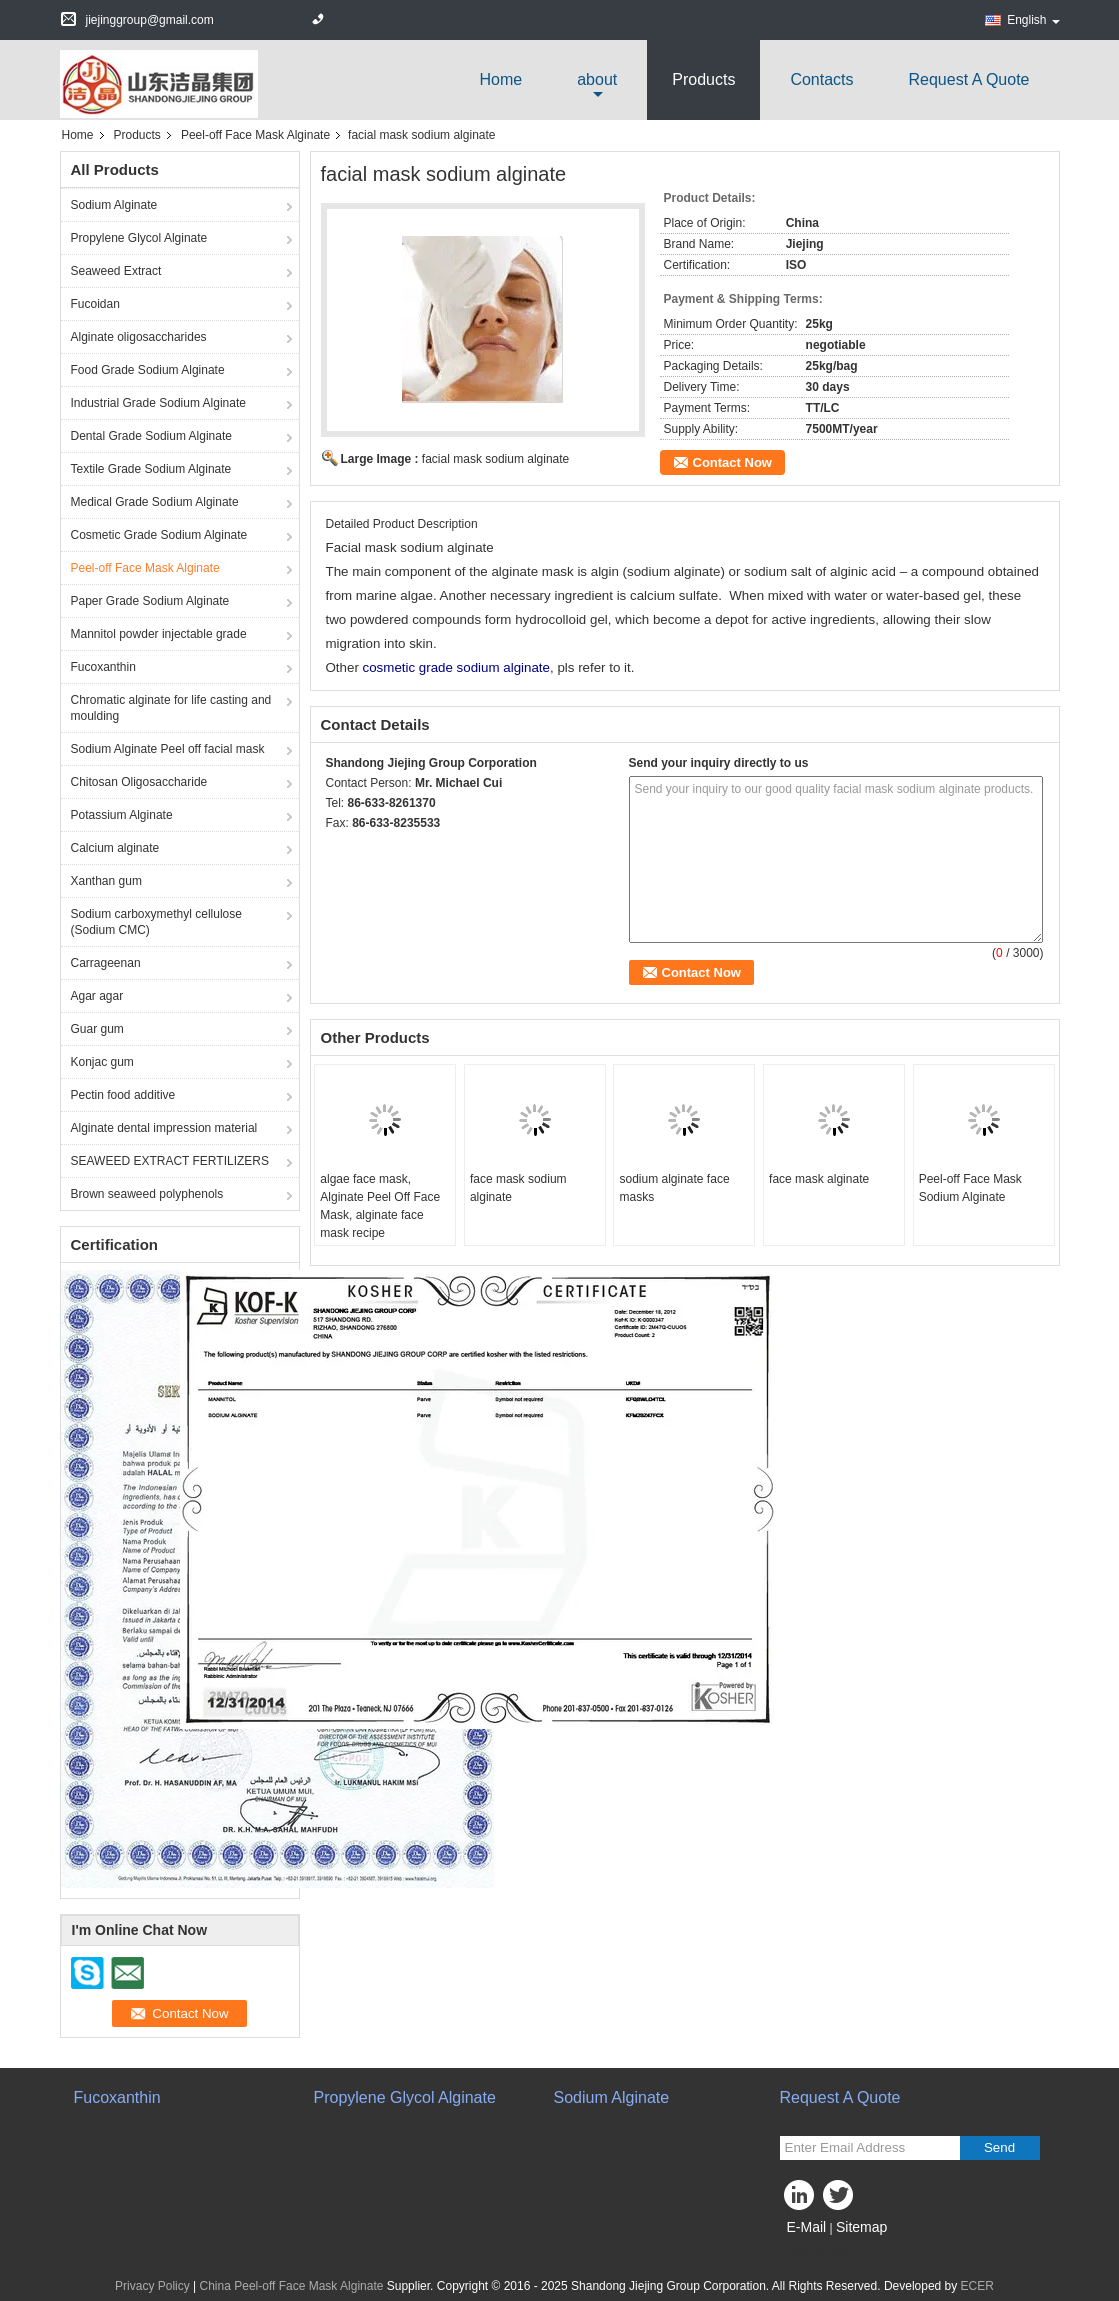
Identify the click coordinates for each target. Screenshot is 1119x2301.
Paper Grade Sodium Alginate (150, 601)
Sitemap (861, 2227)
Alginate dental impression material (164, 1128)
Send (999, 2147)
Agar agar (97, 996)
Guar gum (97, 1029)
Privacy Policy (152, 2286)
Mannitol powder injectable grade (159, 634)
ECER (977, 2286)
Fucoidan (95, 304)
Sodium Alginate (114, 205)
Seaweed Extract (116, 271)
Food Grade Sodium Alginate (148, 370)
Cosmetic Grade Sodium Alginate (159, 535)
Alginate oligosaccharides (139, 337)
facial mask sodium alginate (495, 459)
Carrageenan (106, 963)
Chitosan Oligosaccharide (139, 782)
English (1033, 20)
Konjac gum (102, 1062)
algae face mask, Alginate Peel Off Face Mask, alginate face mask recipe (380, 1206)
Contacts (821, 79)
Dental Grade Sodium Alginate (151, 436)
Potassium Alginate (122, 815)
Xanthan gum (106, 881)
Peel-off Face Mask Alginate (255, 135)
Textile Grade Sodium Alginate (151, 469)
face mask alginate (819, 1179)
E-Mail (807, 2227)
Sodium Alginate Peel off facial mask (168, 749)
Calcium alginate (115, 848)
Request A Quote (969, 79)
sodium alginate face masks (674, 1188)
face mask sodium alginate (518, 1188)
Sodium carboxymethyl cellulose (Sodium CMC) (156, 922)
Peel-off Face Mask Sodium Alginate (970, 1188)
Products (703, 79)
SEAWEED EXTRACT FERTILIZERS (170, 1161)
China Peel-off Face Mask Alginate (292, 2286)
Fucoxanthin (103, 667)
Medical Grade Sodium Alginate (155, 502)
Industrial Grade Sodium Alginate (158, 403)
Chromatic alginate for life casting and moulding (171, 708)
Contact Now (732, 462)
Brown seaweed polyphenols (147, 1194)
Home (501, 79)
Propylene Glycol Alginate (139, 238)
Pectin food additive (123, 1095)
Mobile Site (815, 2252)
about (597, 79)
